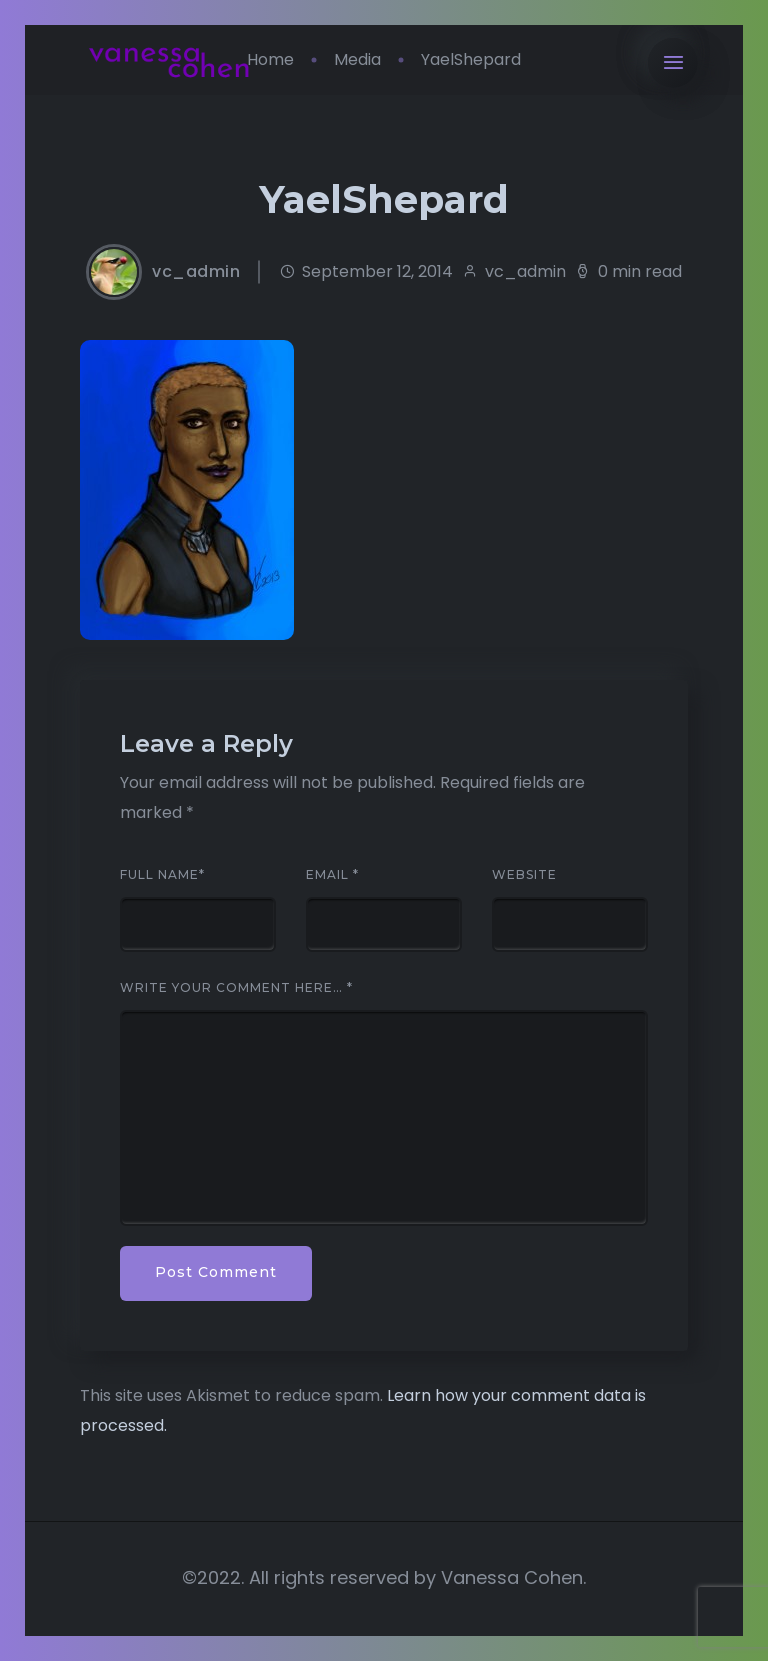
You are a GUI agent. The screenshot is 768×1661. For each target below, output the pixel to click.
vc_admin (196, 272)
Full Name (162, 875)
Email (332, 875)
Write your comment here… (236, 988)
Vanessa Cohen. (513, 1577)
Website (524, 875)
